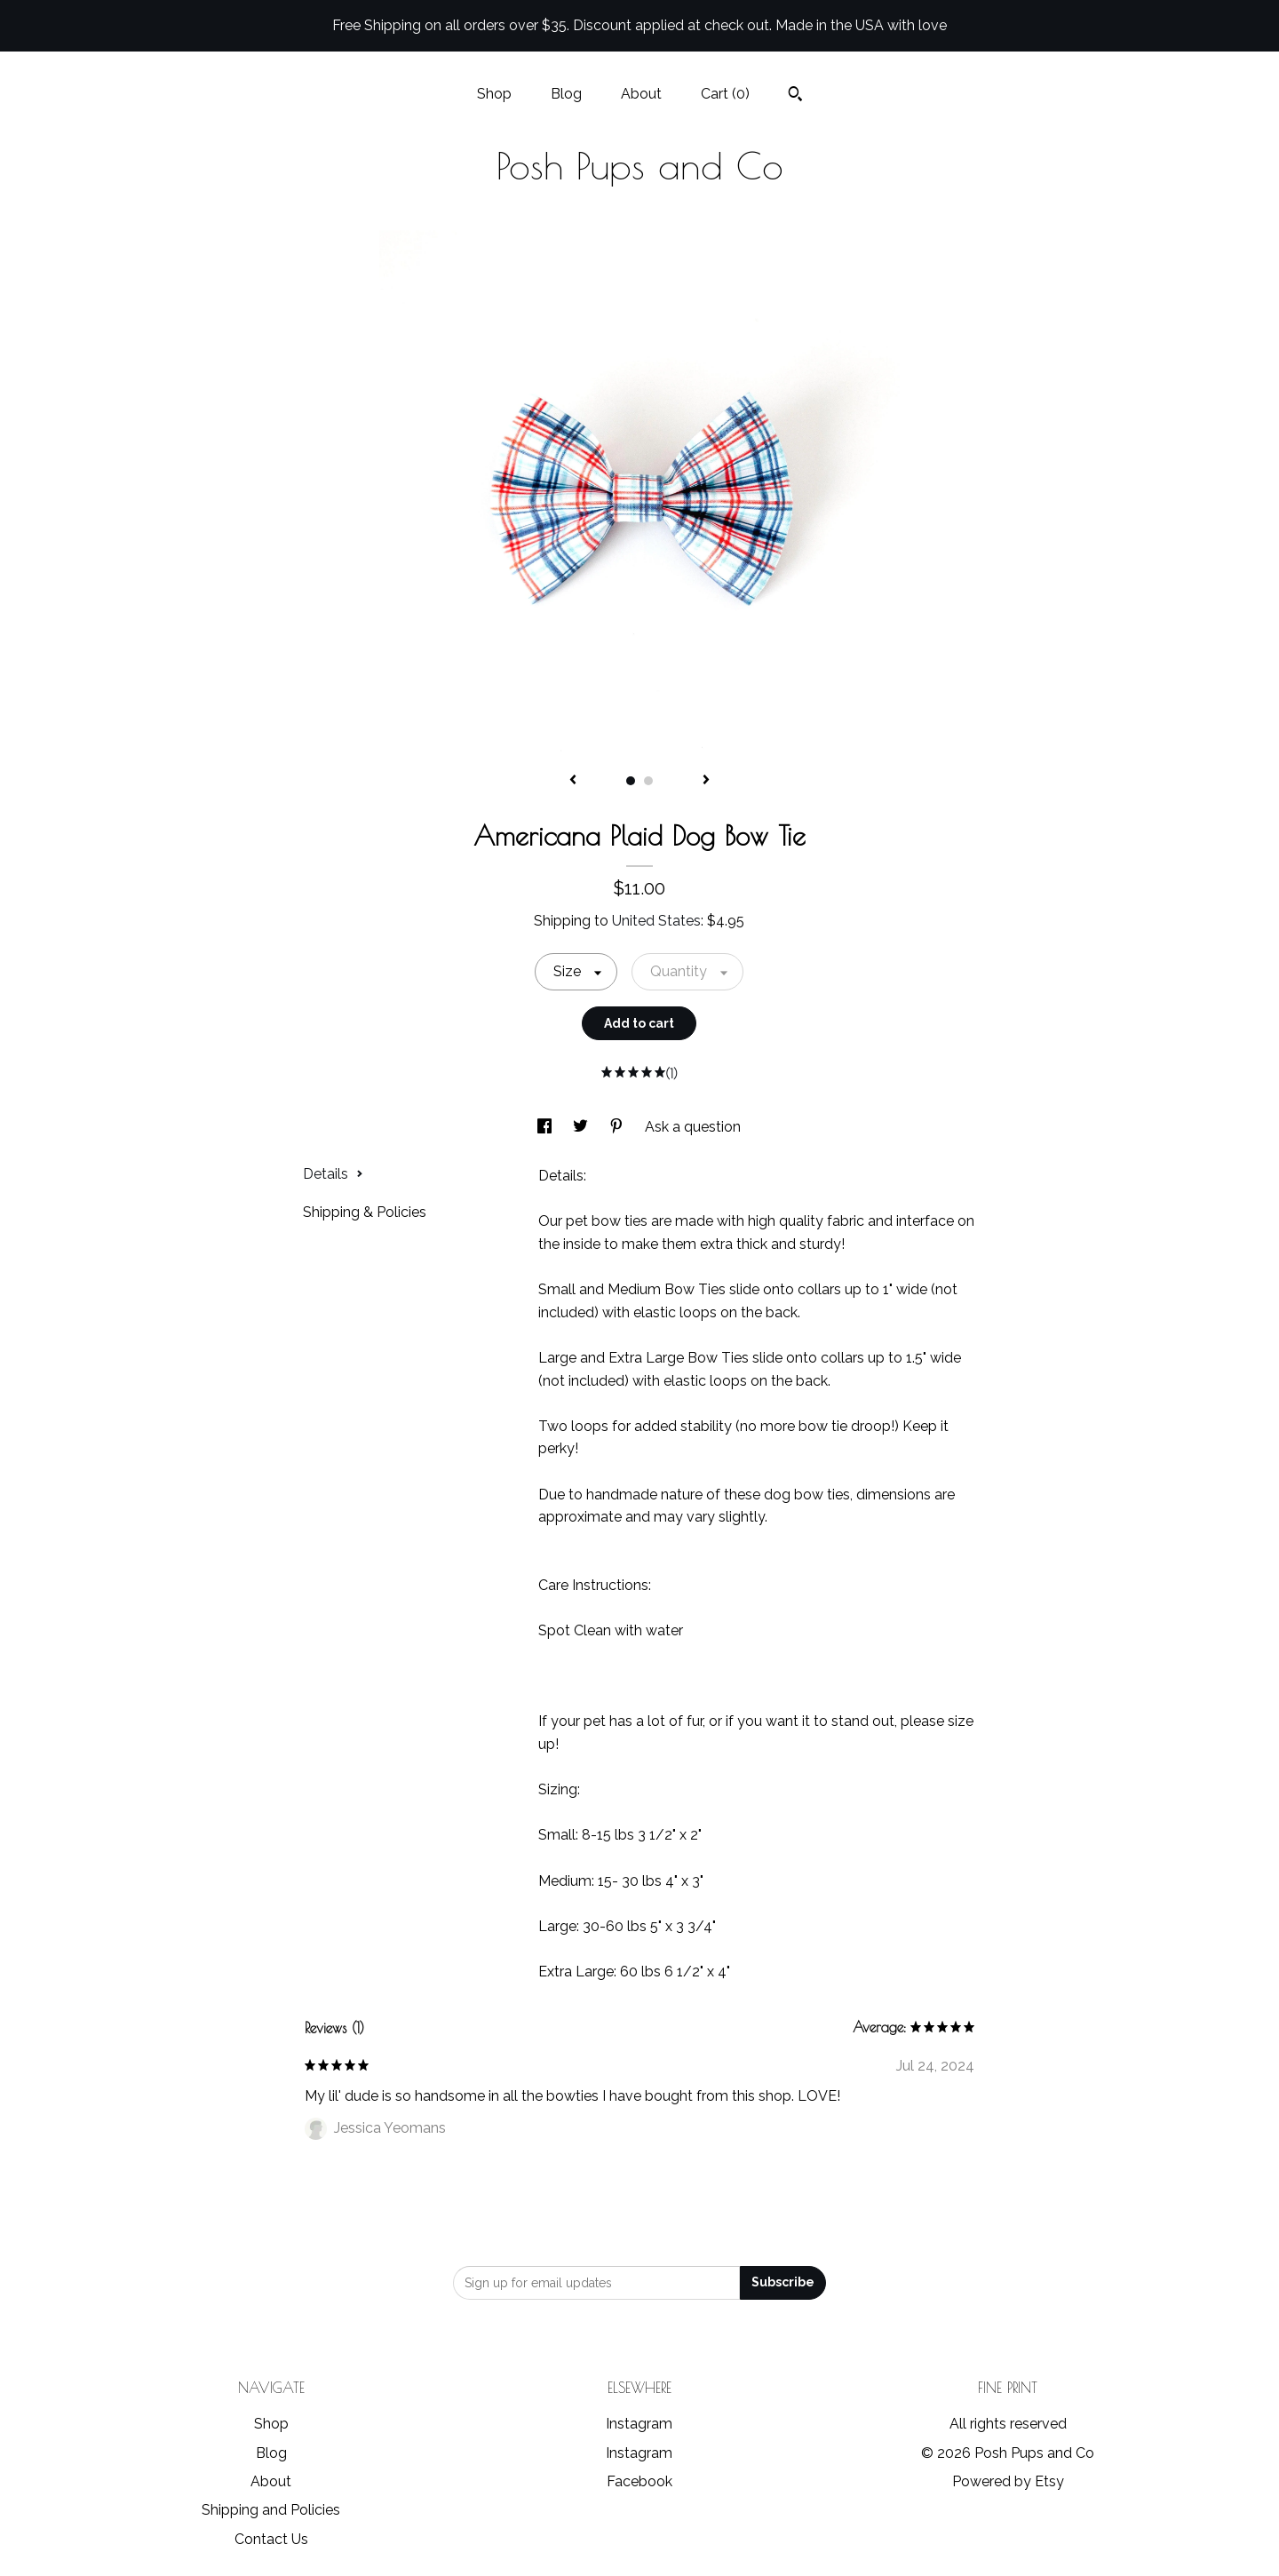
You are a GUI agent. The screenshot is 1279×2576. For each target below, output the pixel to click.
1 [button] (630, 780)
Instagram (639, 2423)
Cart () (725, 93)
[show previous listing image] (572, 781)
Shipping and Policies (271, 2509)
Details (333, 1173)
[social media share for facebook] (546, 1126)
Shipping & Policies (364, 1212)
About (641, 93)
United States (656, 920)
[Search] (795, 96)
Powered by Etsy (1008, 2481)
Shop (494, 93)
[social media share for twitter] (582, 1126)
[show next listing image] (706, 781)
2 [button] (648, 780)
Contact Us (271, 2539)
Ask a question (693, 1126)
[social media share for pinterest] (618, 1126)
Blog (566, 93)
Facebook (639, 2481)
